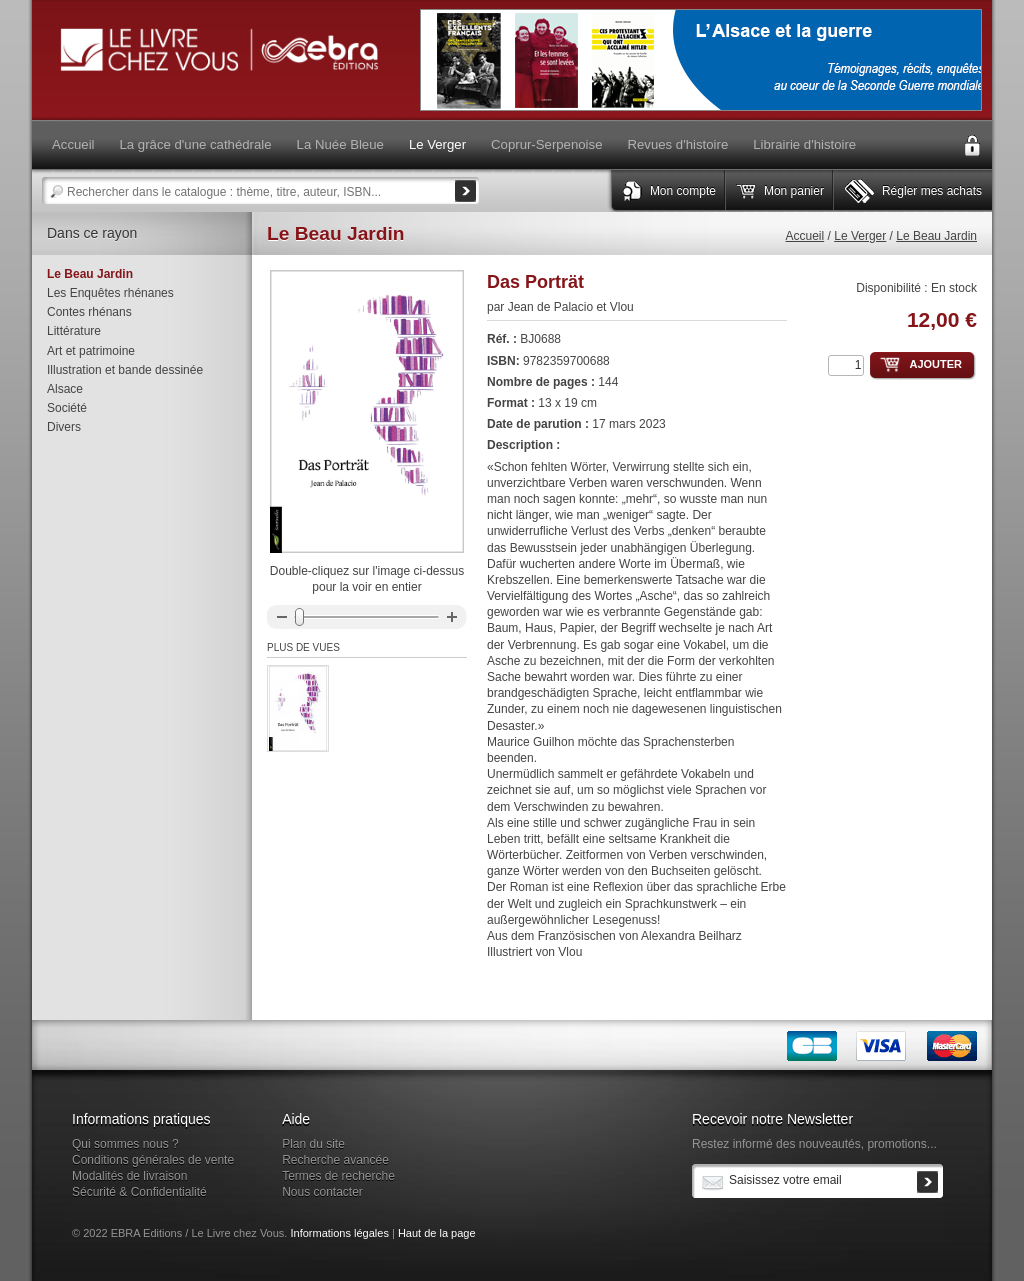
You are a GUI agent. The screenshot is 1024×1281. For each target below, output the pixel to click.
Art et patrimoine (91, 351)
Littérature (74, 331)
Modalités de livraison (129, 1176)
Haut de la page (437, 1233)
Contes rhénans (89, 312)
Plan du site (313, 1144)
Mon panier (794, 191)
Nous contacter (322, 1192)
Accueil (805, 236)
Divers (64, 427)
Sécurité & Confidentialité (139, 1192)
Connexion (972, 146)
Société (67, 408)
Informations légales (339, 1233)
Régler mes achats (932, 191)
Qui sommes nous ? (125, 1144)
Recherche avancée (335, 1160)
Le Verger (860, 236)
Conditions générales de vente (153, 1160)
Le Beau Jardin (936, 236)
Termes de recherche (338, 1176)
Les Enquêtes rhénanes (110, 293)
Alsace (65, 389)
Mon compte (683, 191)
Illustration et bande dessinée (125, 370)
